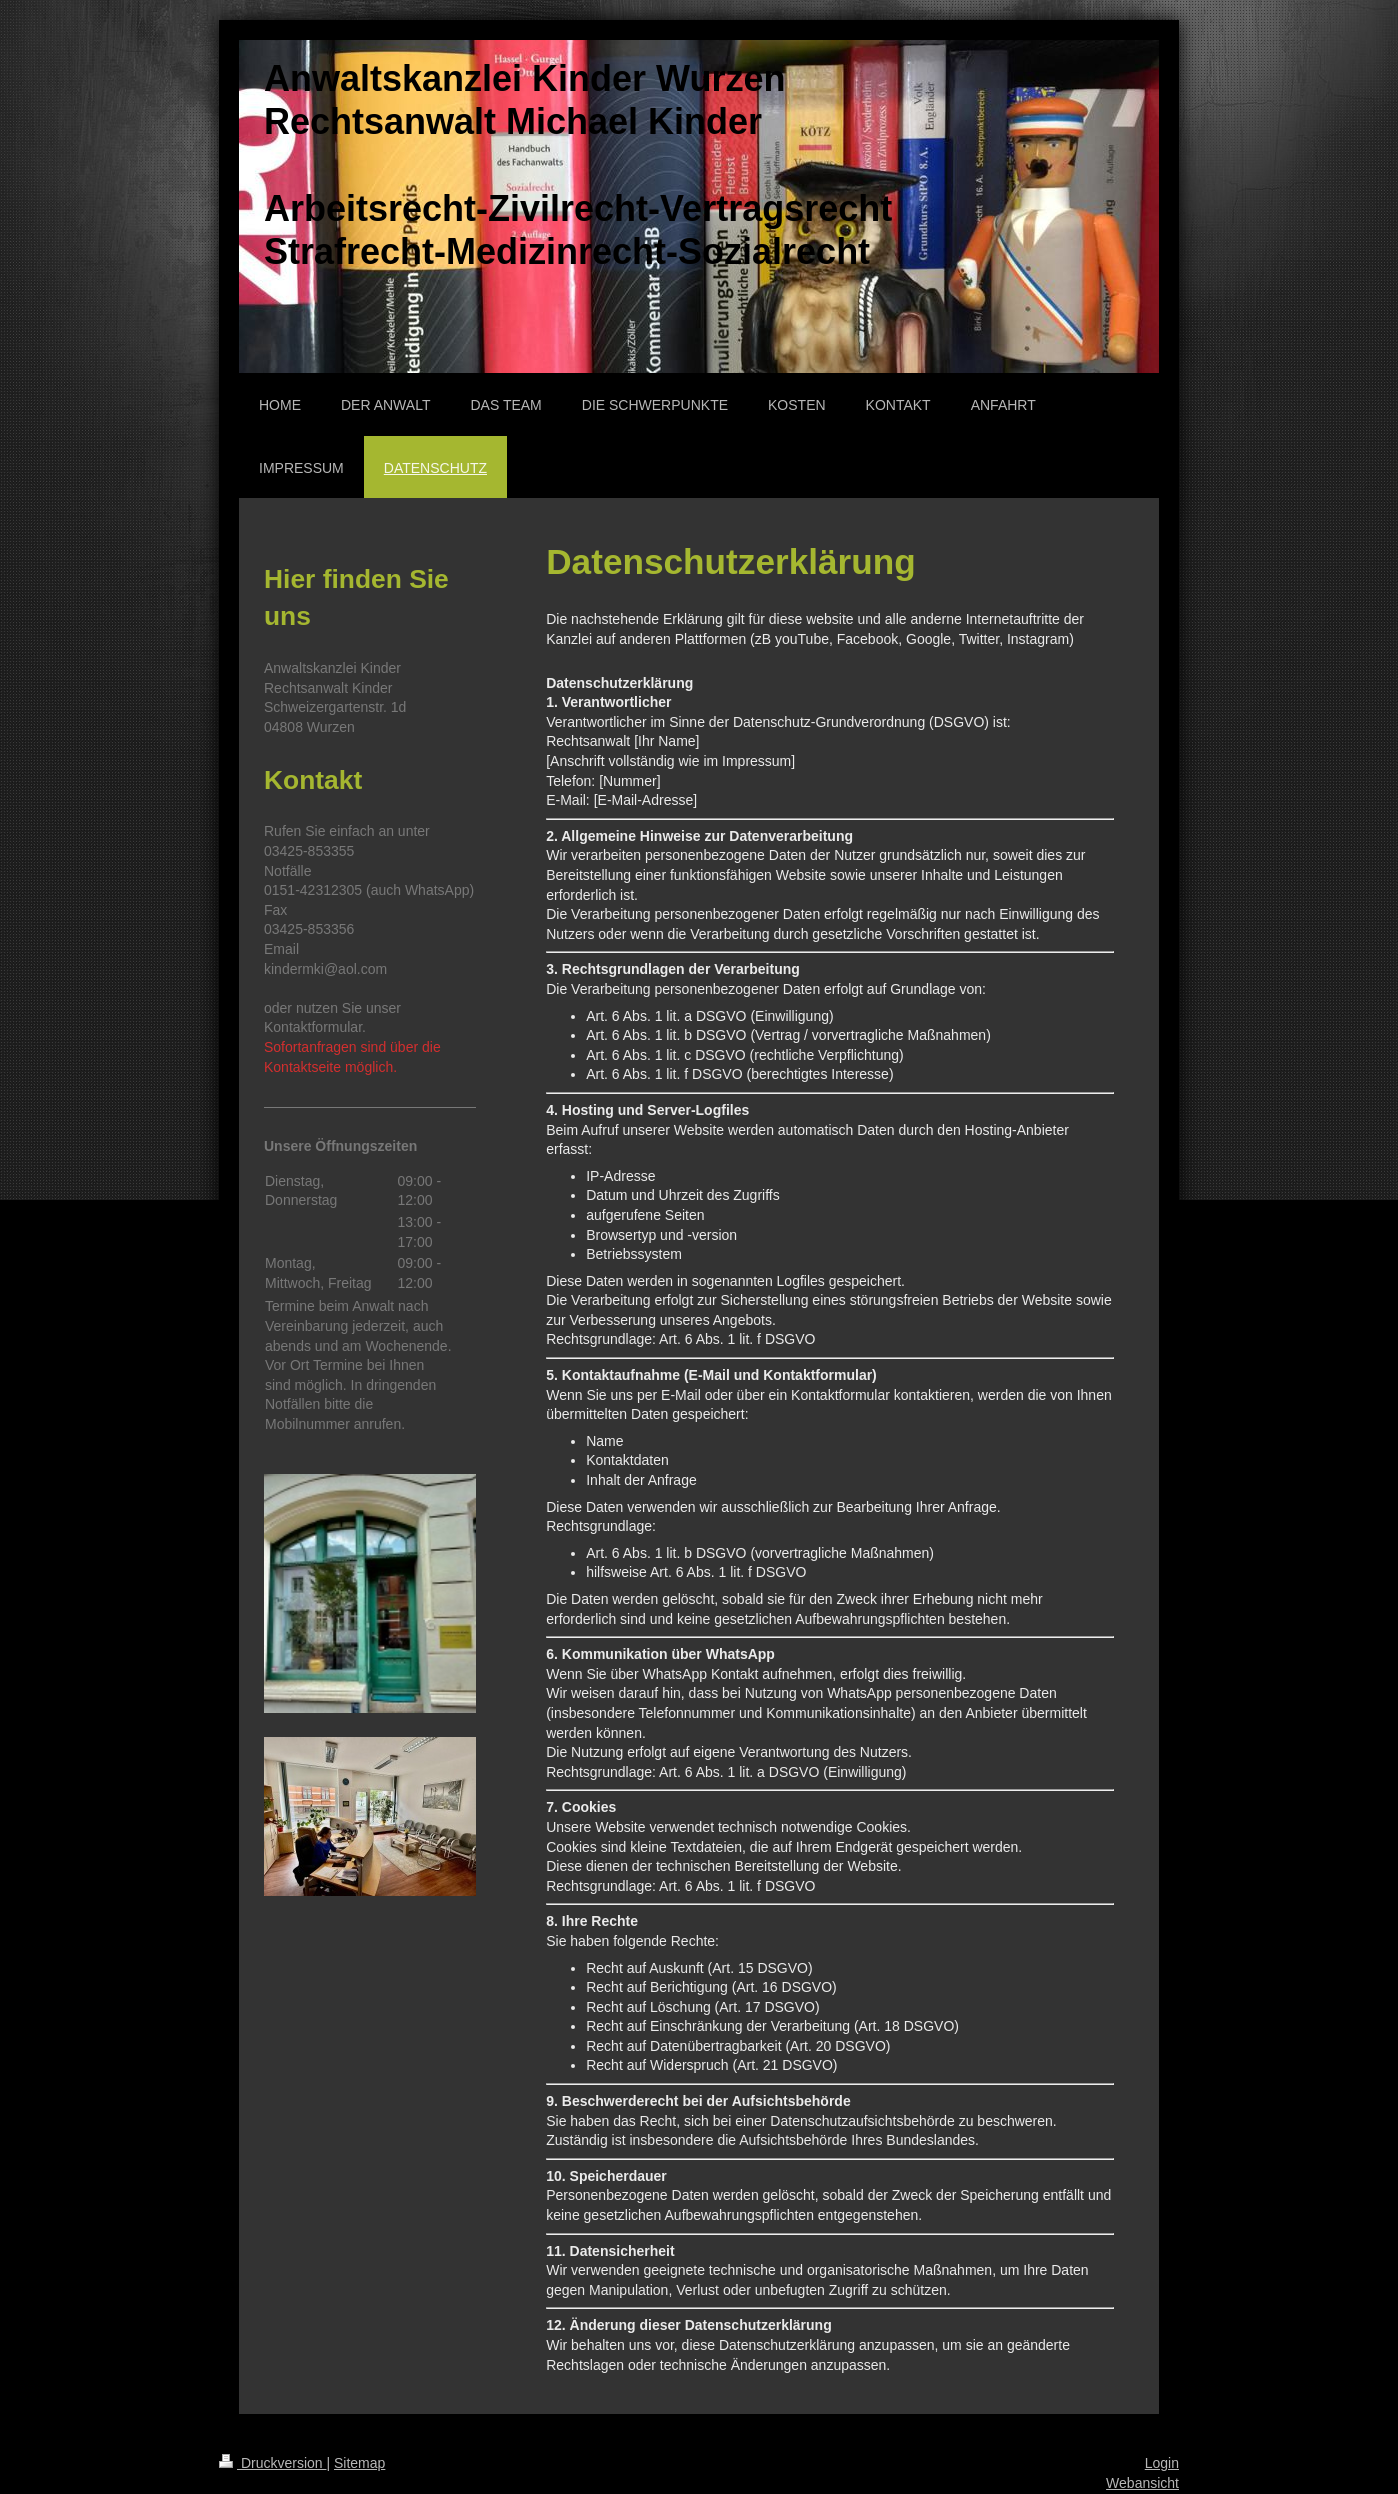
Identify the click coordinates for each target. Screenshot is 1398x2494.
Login (1162, 2463)
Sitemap (359, 2463)
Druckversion (272, 2463)
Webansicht (1142, 2483)
